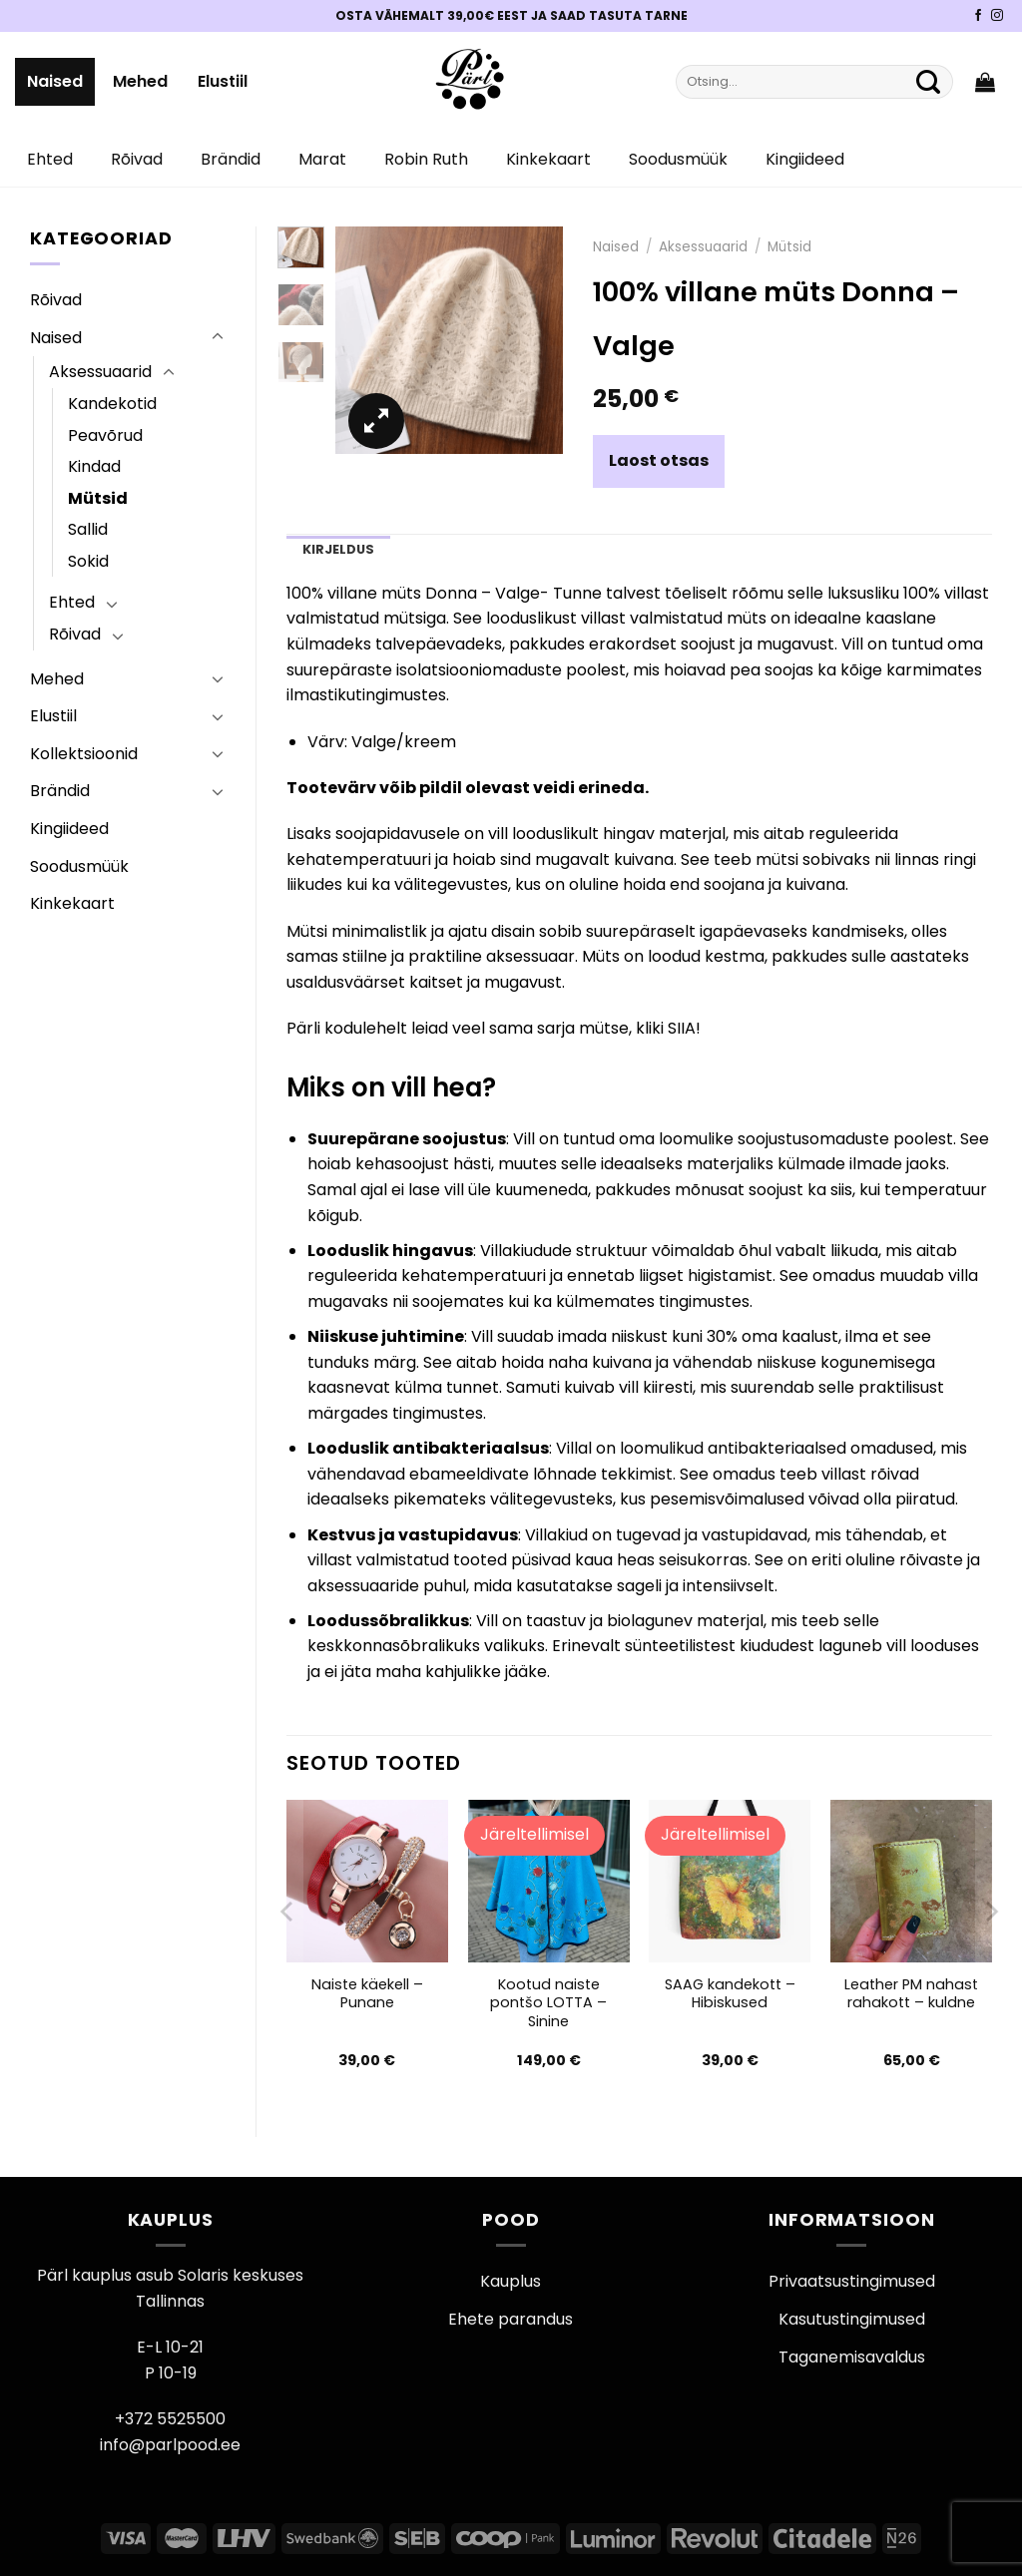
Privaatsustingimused (851, 2281)
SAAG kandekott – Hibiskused (730, 1993)
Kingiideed (805, 159)
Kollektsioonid (84, 753)
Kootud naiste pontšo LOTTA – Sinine (548, 2003)
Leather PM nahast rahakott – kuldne (911, 1993)
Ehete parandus (510, 2319)
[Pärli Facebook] (978, 16)
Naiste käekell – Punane (367, 1993)
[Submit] (928, 82)
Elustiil (223, 81)
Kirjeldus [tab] (338, 549)
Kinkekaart (548, 159)
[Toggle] (218, 337)
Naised (55, 81)
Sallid (88, 529)
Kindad (94, 466)
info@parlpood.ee (170, 2444)
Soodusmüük (678, 159)
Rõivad (137, 159)
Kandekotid (112, 403)
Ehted (50, 159)
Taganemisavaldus (851, 2357)
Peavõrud (105, 435)
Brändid (230, 159)
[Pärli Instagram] (997, 16)
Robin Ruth (426, 159)
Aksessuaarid (100, 371)
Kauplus (510, 2281)
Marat (322, 159)
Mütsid (98, 498)
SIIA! (684, 1028)
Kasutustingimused (851, 2319)
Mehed (140, 81)
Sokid (88, 561)
